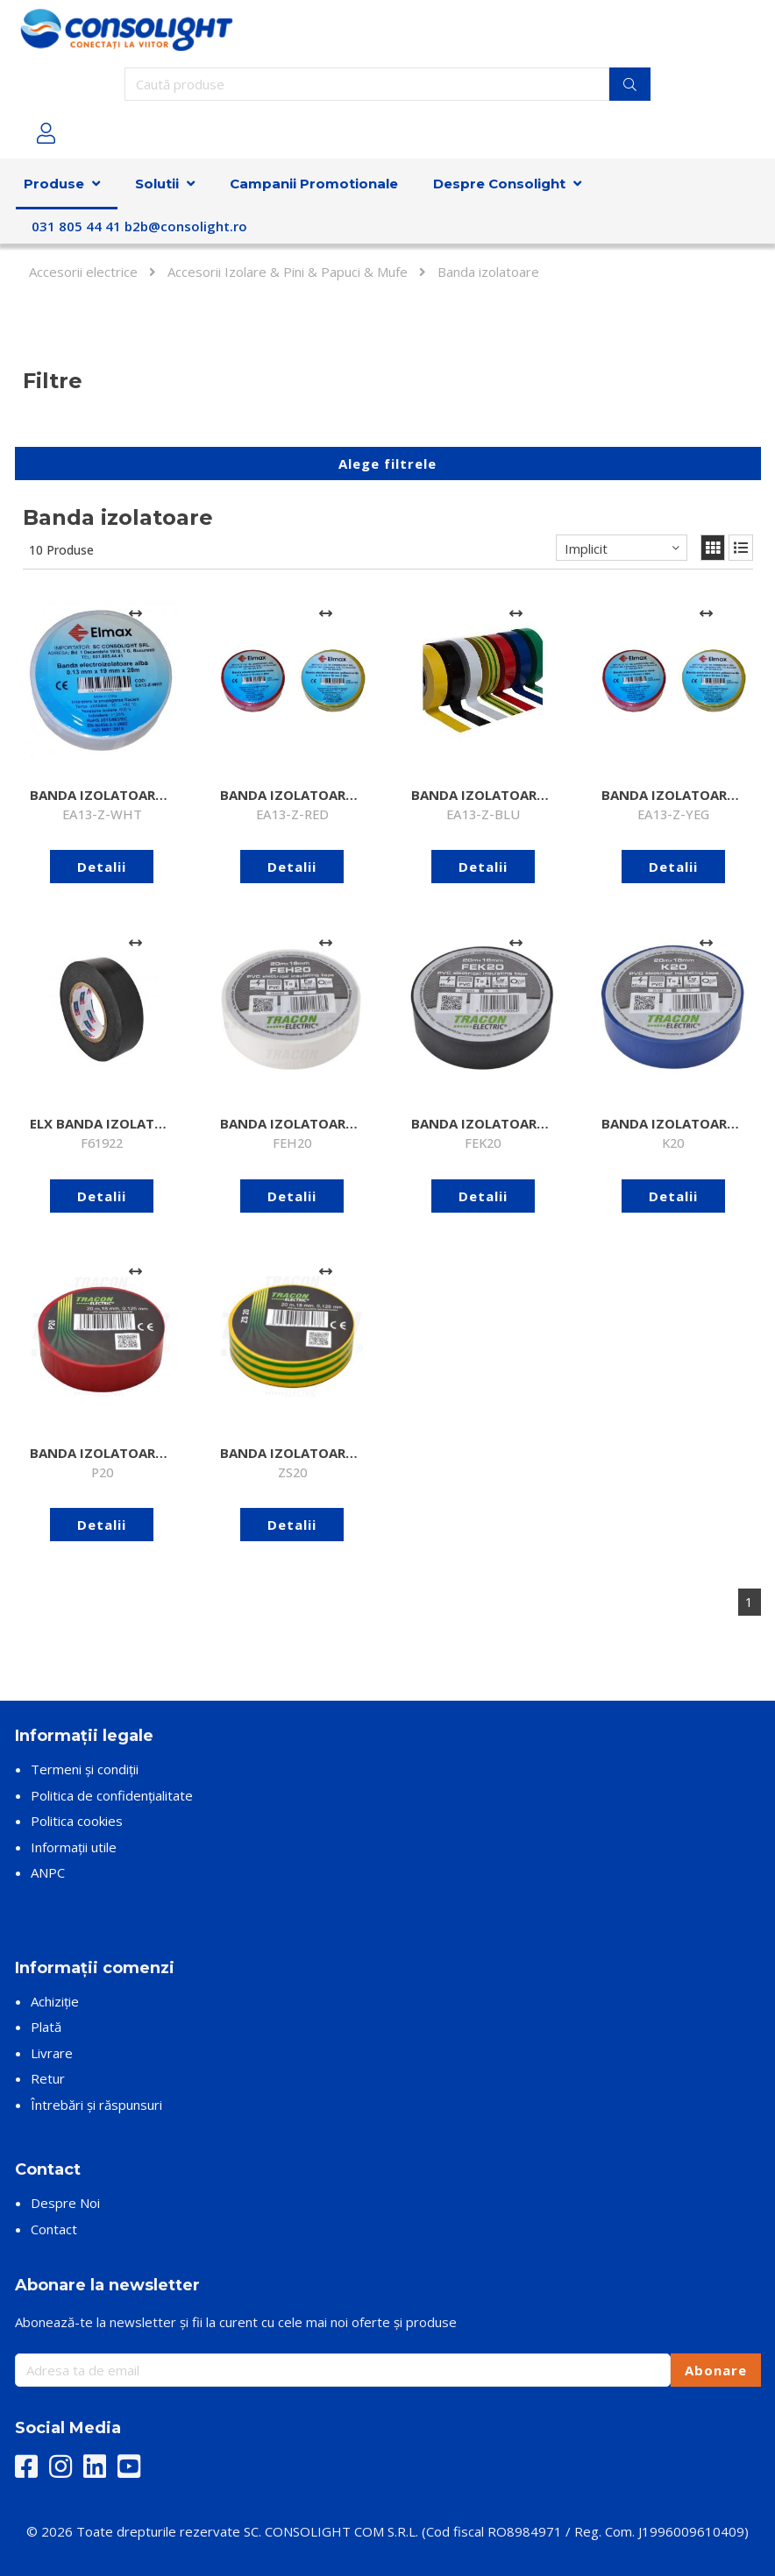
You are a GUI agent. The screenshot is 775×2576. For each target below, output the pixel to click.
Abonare (716, 2370)
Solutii (157, 183)
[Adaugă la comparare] (135, 614)
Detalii (101, 866)
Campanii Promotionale (314, 183)
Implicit (586, 548)
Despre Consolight (499, 183)
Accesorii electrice (83, 271)
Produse (54, 183)
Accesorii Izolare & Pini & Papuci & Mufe (287, 271)
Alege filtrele (387, 463)
